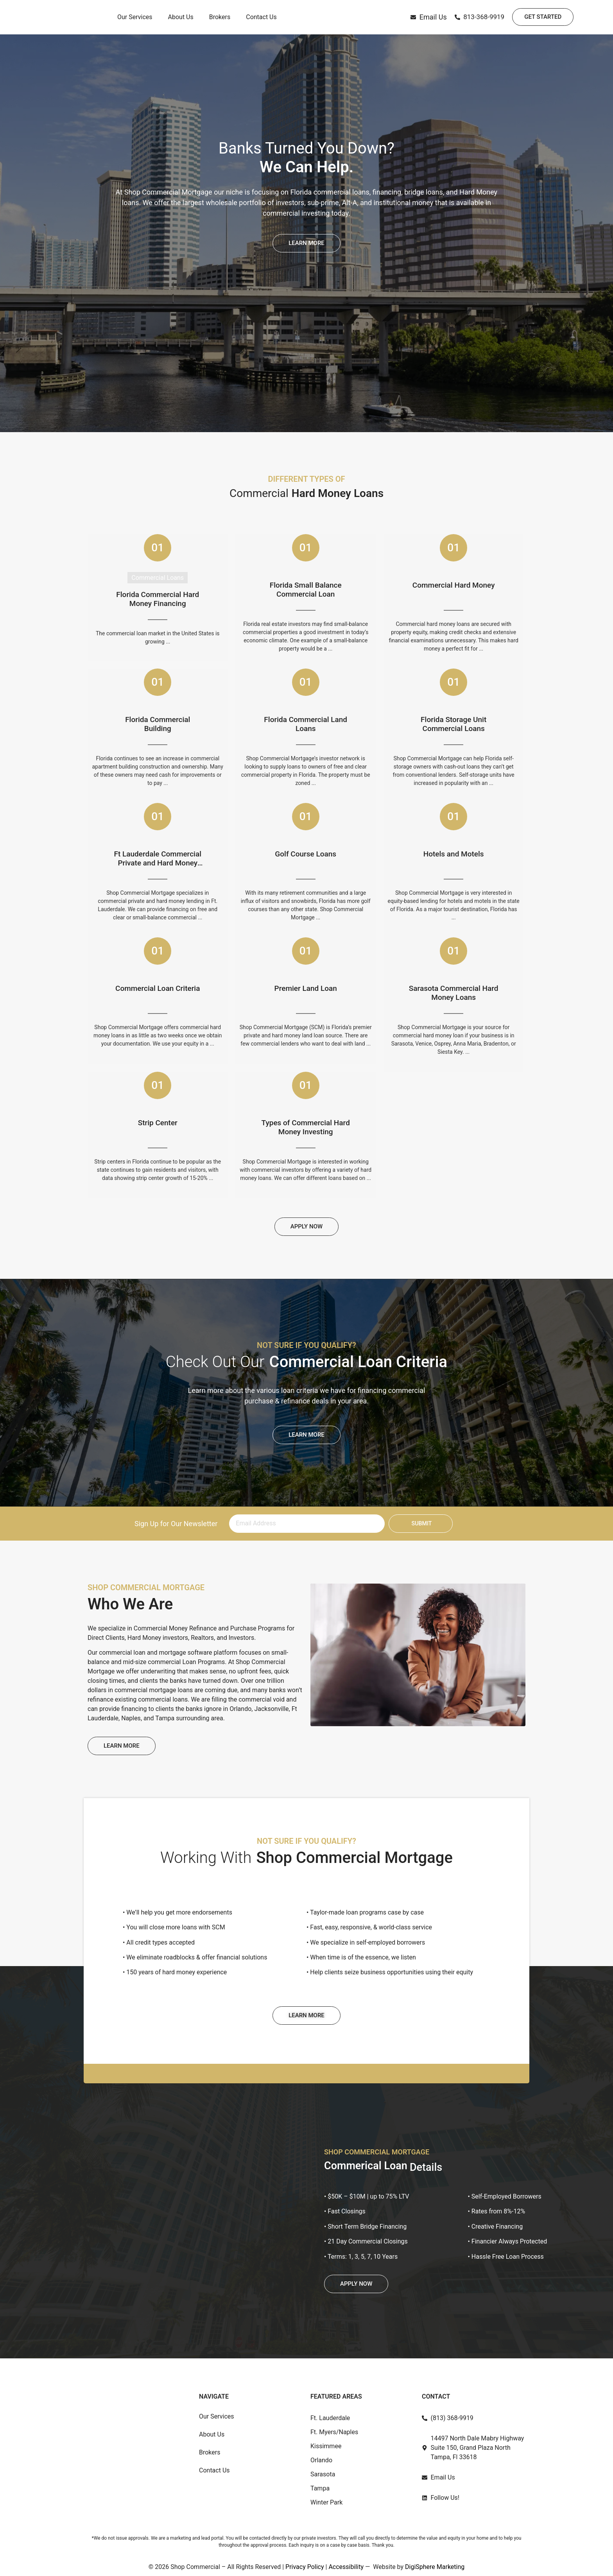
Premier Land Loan (305, 988)
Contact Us (261, 20)
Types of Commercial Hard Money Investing (306, 1127)
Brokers (219, 20)
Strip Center (157, 1123)
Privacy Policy (304, 2567)
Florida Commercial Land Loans (305, 724)
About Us (181, 20)
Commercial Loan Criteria (157, 988)
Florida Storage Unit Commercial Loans (453, 724)
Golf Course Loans (305, 854)
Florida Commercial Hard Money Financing (157, 599)
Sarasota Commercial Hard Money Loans (453, 993)
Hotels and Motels (453, 854)
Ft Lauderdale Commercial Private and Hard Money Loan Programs (157, 859)
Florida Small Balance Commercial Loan (306, 590)
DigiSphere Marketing (434, 2567)
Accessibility (346, 2567)
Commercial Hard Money (453, 585)
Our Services (134, 20)
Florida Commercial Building (157, 724)
